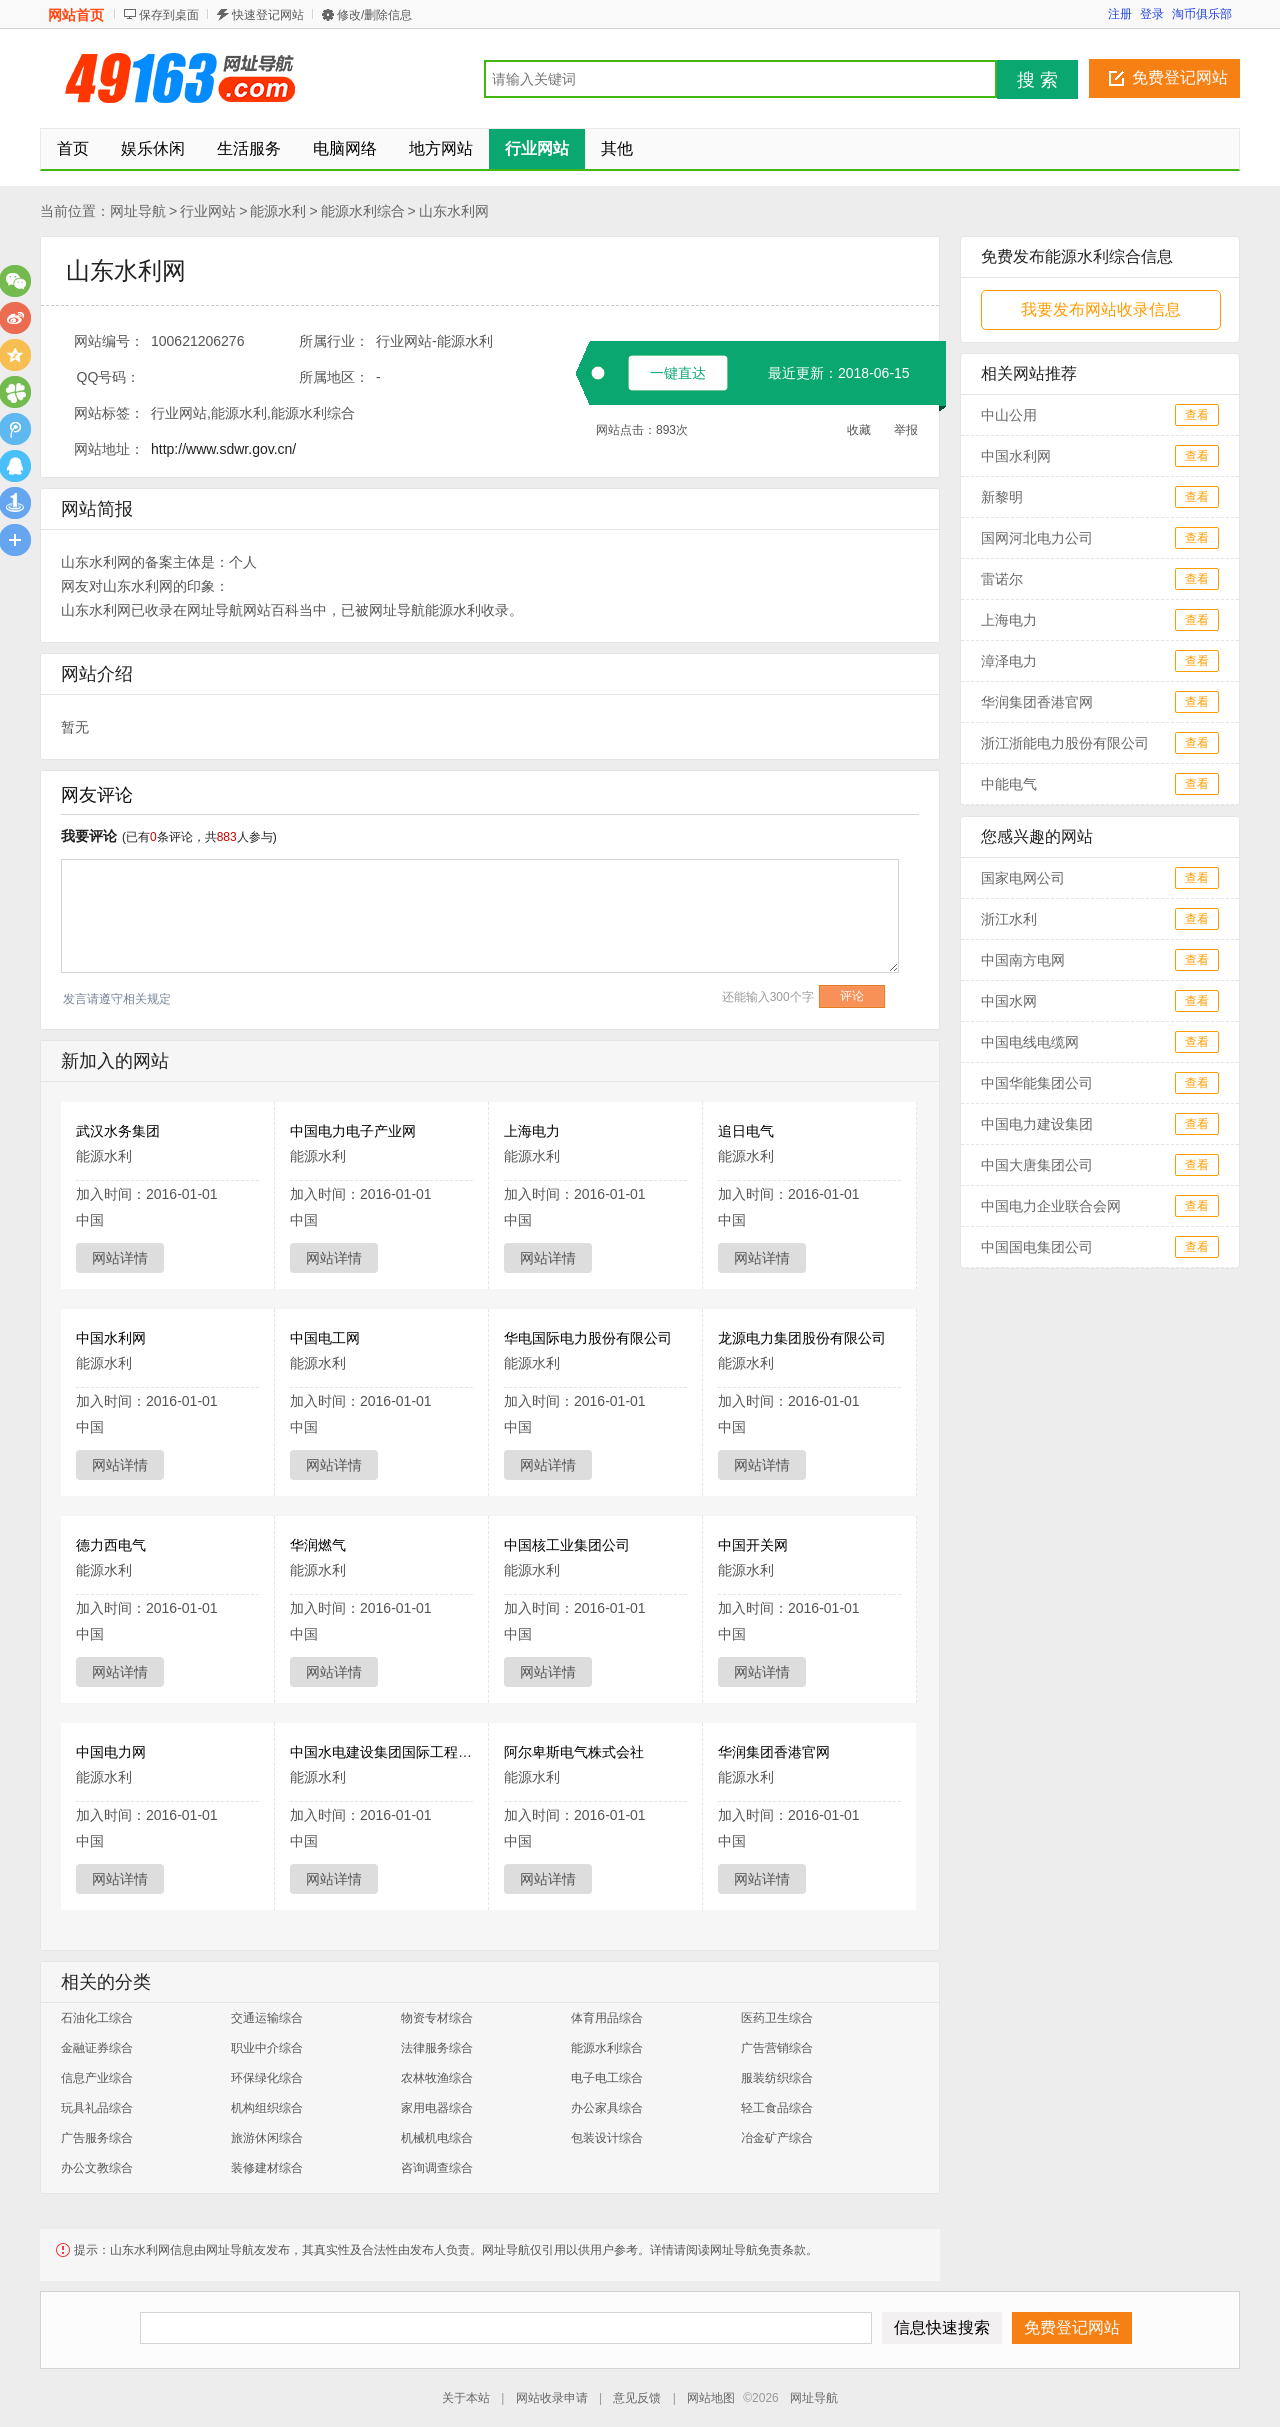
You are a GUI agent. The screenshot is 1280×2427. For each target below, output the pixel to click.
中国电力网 (111, 1752)
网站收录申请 (552, 2398)
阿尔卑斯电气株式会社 (574, 1752)
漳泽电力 (1009, 661)
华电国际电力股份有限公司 (588, 1338)
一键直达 (678, 373)
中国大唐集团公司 (1037, 1165)
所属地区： (334, 377)
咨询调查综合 (437, 2168)
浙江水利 (1009, 919)
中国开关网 (753, 1545)
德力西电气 (111, 1545)
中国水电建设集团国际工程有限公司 (402, 1752)
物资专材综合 (437, 2018)
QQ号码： (109, 377)
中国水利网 (111, 1338)
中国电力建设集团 (1037, 1124)
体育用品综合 (607, 2018)
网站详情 (120, 1258)
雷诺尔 (1002, 579)
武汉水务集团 (118, 1131)
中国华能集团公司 (1037, 1083)
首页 (73, 148)
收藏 (859, 430)
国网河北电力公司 (1037, 538)
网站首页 (76, 15)
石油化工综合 (97, 2018)
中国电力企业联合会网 (1051, 1206)
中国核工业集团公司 (567, 1545)
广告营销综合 (777, 2048)
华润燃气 (318, 1545)
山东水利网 (454, 211)
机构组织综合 (267, 2108)
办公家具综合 (607, 2108)
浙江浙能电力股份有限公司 (1065, 743)
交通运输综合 (267, 2018)
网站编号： (109, 341)
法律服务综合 (437, 2048)
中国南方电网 (1023, 960)
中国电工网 (325, 1338)
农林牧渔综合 (437, 2078)
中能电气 (1009, 784)
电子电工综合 (607, 2078)
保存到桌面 (169, 15)
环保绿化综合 (267, 2078)
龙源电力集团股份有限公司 (802, 1338)
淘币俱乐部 (1202, 14)
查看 (1197, 415)
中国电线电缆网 (1030, 1042)
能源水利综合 (363, 211)
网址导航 (138, 211)
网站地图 (711, 2398)
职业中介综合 (267, 2048)
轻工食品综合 (777, 2108)
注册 (1120, 14)
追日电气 (746, 1131)
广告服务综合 (97, 2138)
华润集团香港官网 (774, 1752)
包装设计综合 (607, 2138)
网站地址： (109, 449)
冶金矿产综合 (777, 2138)
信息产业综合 (97, 2078)
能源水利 (278, 211)
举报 (906, 430)
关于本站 (466, 2398)
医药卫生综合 (777, 2018)
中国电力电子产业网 (353, 1131)
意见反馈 (637, 2398)
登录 (1152, 14)
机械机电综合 (437, 2138)
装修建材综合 (267, 2168)
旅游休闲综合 (267, 2138)
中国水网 (1009, 1001)
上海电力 (532, 1131)
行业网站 (208, 211)
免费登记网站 (1180, 77)
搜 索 (1037, 80)
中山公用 (1009, 415)
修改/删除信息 (374, 15)
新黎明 (1002, 497)
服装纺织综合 (777, 2078)
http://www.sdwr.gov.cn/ (223, 449)
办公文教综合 (97, 2168)
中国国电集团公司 (1037, 1247)
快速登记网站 (268, 15)
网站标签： (109, 413)
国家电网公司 (1023, 878)
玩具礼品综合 (97, 2108)
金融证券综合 (97, 2048)
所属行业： (334, 341)
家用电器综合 (437, 2108)
